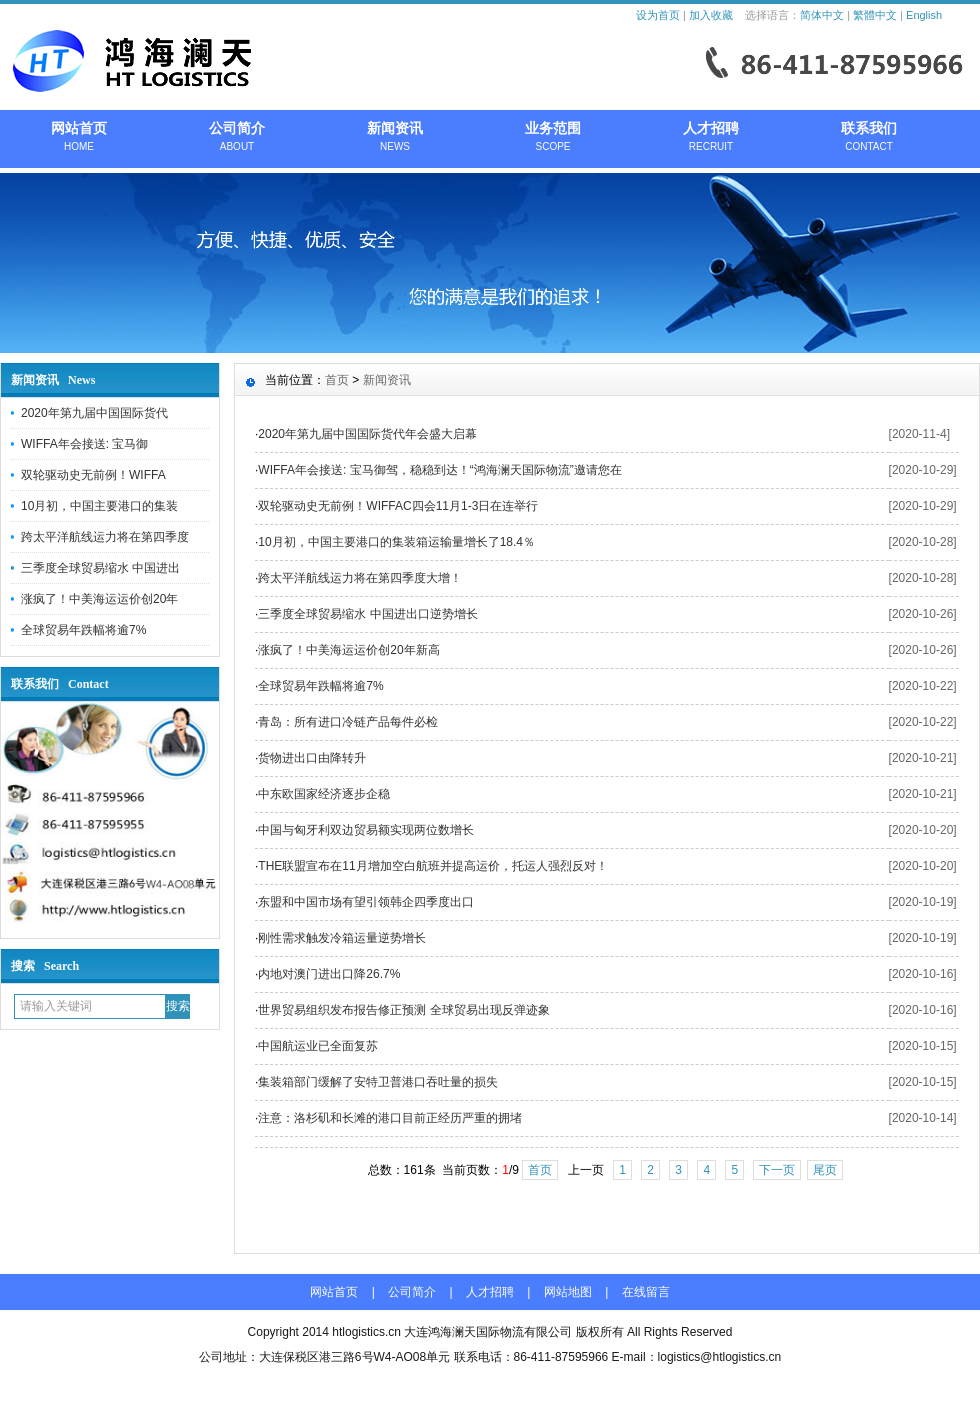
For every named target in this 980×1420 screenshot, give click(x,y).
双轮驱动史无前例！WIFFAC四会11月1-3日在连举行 (398, 506)
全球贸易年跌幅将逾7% (83, 630)
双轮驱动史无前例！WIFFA (93, 475)
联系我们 (869, 138)
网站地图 (568, 1292)
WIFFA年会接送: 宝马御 (84, 444)
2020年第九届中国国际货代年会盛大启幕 (367, 434)
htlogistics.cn (366, 1332)
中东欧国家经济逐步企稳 (324, 794)
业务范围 (553, 138)
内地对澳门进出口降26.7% (329, 974)
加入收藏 (711, 15)
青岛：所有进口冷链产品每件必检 (348, 722)
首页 (337, 380)
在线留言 (646, 1292)
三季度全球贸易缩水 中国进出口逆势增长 (367, 614)
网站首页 (79, 138)
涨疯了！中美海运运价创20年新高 (348, 650)
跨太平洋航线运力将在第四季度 (105, 537)
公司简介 (237, 138)
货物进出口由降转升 (312, 758)
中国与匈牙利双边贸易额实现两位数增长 (366, 830)
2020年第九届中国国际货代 (94, 413)
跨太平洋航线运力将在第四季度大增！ (360, 578)
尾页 (825, 1170)
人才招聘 (711, 138)
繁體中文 (875, 15)
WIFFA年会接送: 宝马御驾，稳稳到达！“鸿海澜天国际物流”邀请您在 (439, 470)
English (924, 15)
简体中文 (822, 15)
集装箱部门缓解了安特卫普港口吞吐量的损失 (378, 1082)
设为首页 (658, 15)
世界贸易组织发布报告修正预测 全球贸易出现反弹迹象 (403, 1010)
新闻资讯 (395, 138)
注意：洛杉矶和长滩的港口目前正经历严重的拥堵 (390, 1118)
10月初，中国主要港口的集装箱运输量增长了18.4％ (396, 542)
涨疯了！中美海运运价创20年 (99, 599)
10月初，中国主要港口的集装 (99, 506)
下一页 (777, 1170)
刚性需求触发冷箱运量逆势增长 (342, 938)
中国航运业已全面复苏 (318, 1046)
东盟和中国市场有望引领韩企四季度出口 (366, 902)
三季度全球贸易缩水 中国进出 (100, 568)
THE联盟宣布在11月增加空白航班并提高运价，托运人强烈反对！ (432, 866)
